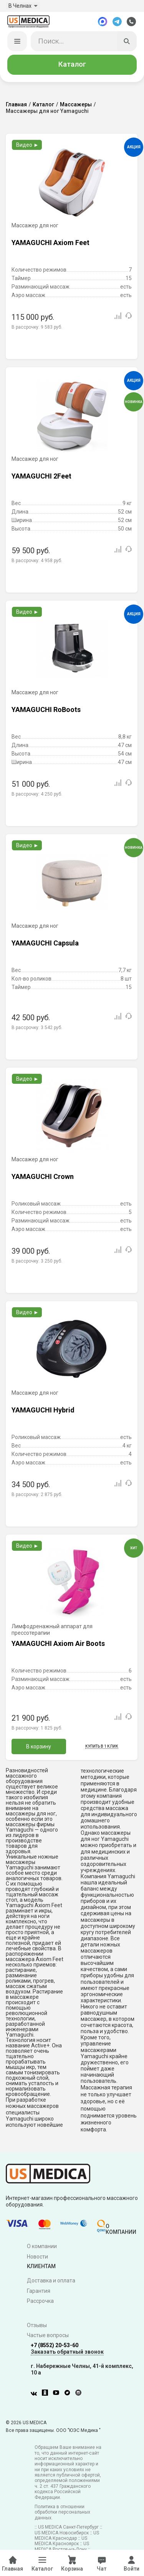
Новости (37, 2257)
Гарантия (38, 2291)
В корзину (38, 1747)
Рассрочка (40, 2302)
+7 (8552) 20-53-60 (54, 2346)
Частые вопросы (48, 2336)
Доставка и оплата (51, 2281)
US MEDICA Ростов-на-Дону (62, 2547)
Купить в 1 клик (101, 1747)
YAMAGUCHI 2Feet (41, 477)
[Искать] (127, 42)
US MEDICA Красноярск (61, 2541)
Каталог (72, 65)
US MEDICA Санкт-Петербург (68, 2528)
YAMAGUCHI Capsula (45, 944)
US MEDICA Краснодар (67, 2536)
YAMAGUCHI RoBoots (46, 710)
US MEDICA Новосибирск (62, 2533)
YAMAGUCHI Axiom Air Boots (58, 1644)
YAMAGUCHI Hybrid (43, 1411)
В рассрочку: (37, 328)
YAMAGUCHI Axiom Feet (50, 243)
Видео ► (27, 146)
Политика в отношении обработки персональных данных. (62, 2513)
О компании (42, 2247)
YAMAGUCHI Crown (43, 1177)
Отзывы (37, 2325)
